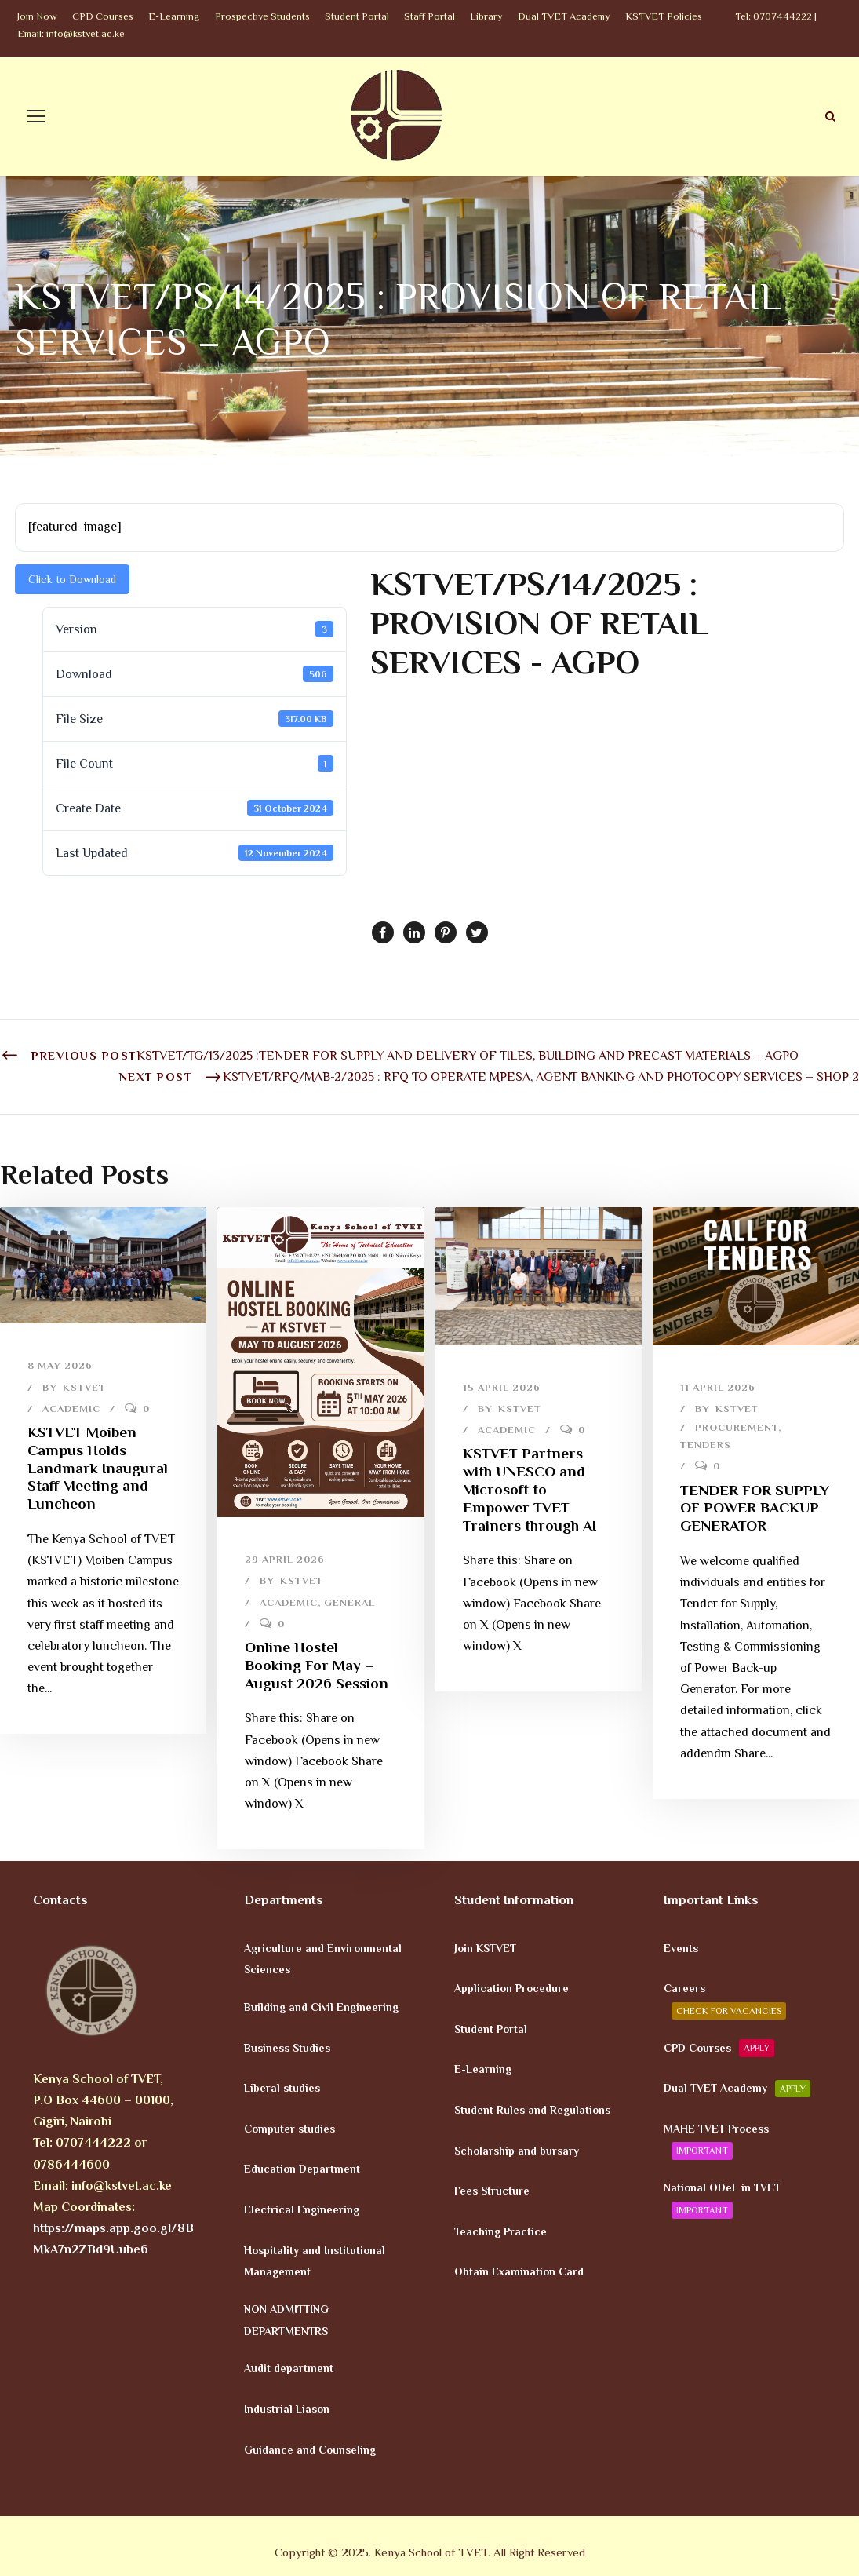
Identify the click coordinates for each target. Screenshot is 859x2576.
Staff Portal (429, 16)
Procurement (736, 1427)
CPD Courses (102, 16)
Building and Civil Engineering (321, 2007)
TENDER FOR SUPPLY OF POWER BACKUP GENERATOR (754, 1508)
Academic (71, 1408)
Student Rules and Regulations (532, 2109)
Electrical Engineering (301, 2209)
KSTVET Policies (663, 16)
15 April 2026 (502, 1387)
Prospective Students (262, 16)
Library (486, 16)
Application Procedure (511, 1988)
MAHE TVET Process (716, 2140)
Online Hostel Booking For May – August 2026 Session (316, 1665)
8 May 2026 (60, 1365)
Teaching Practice (500, 2230)
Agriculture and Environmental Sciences (323, 1958)
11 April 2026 (717, 1387)
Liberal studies (282, 2088)
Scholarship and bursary (516, 2150)
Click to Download (72, 579)
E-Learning (174, 16)
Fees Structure (492, 2190)
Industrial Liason (286, 2409)
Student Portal (357, 16)
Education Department (302, 2168)
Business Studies (287, 2047)
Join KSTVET (485, 1947)
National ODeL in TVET (722, 2200)
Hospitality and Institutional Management (314, 2260)
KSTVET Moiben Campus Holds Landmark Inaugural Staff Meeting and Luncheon (97, 1468)
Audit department (288, 2368)
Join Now (37, 16)
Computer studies (289, 2128)
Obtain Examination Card (519, 2271)
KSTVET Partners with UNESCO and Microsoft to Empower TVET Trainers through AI (529, 1489)
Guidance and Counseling (310, 2449)
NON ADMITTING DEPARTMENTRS (286, 2320)
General (349, 1602)
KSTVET (84, 1387)
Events (681, 1947)
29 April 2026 (285, 1559)
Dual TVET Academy (564, 16)
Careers (725, 2001)
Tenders (705, 1444)
